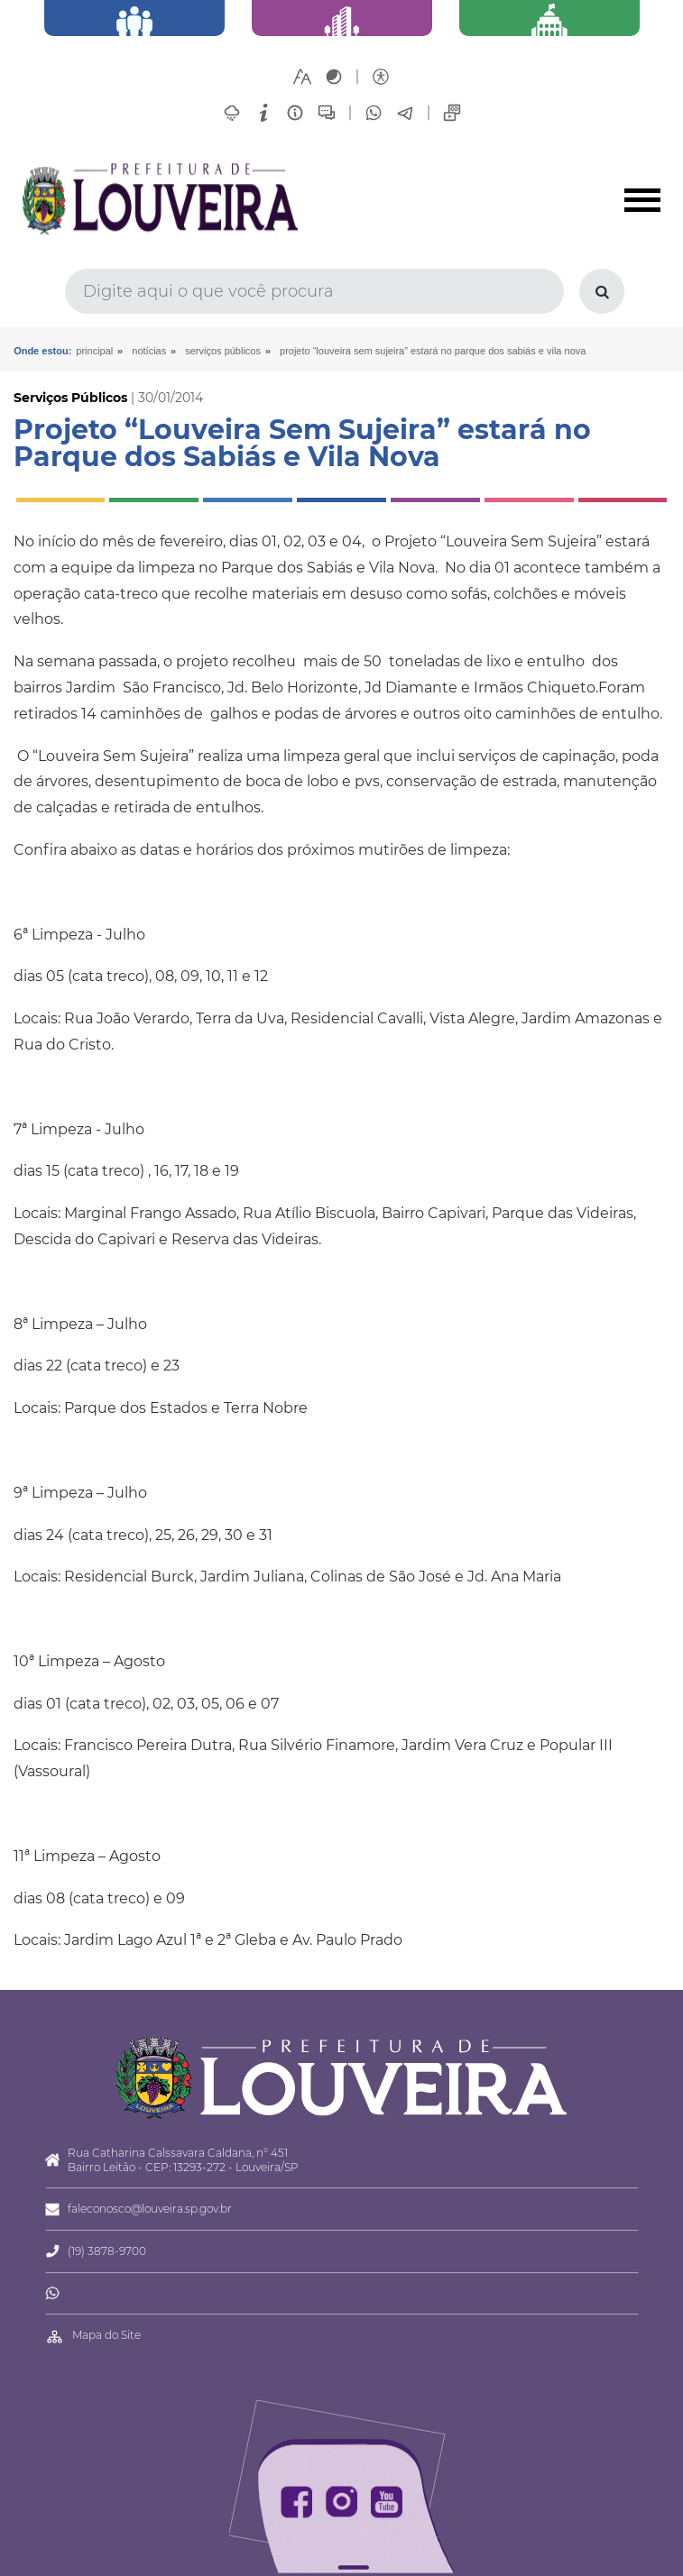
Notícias (149, 350)
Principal (94, 350)
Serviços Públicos (223, 350)
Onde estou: (42, 350)
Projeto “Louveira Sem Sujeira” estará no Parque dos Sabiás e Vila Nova (433, 350)
